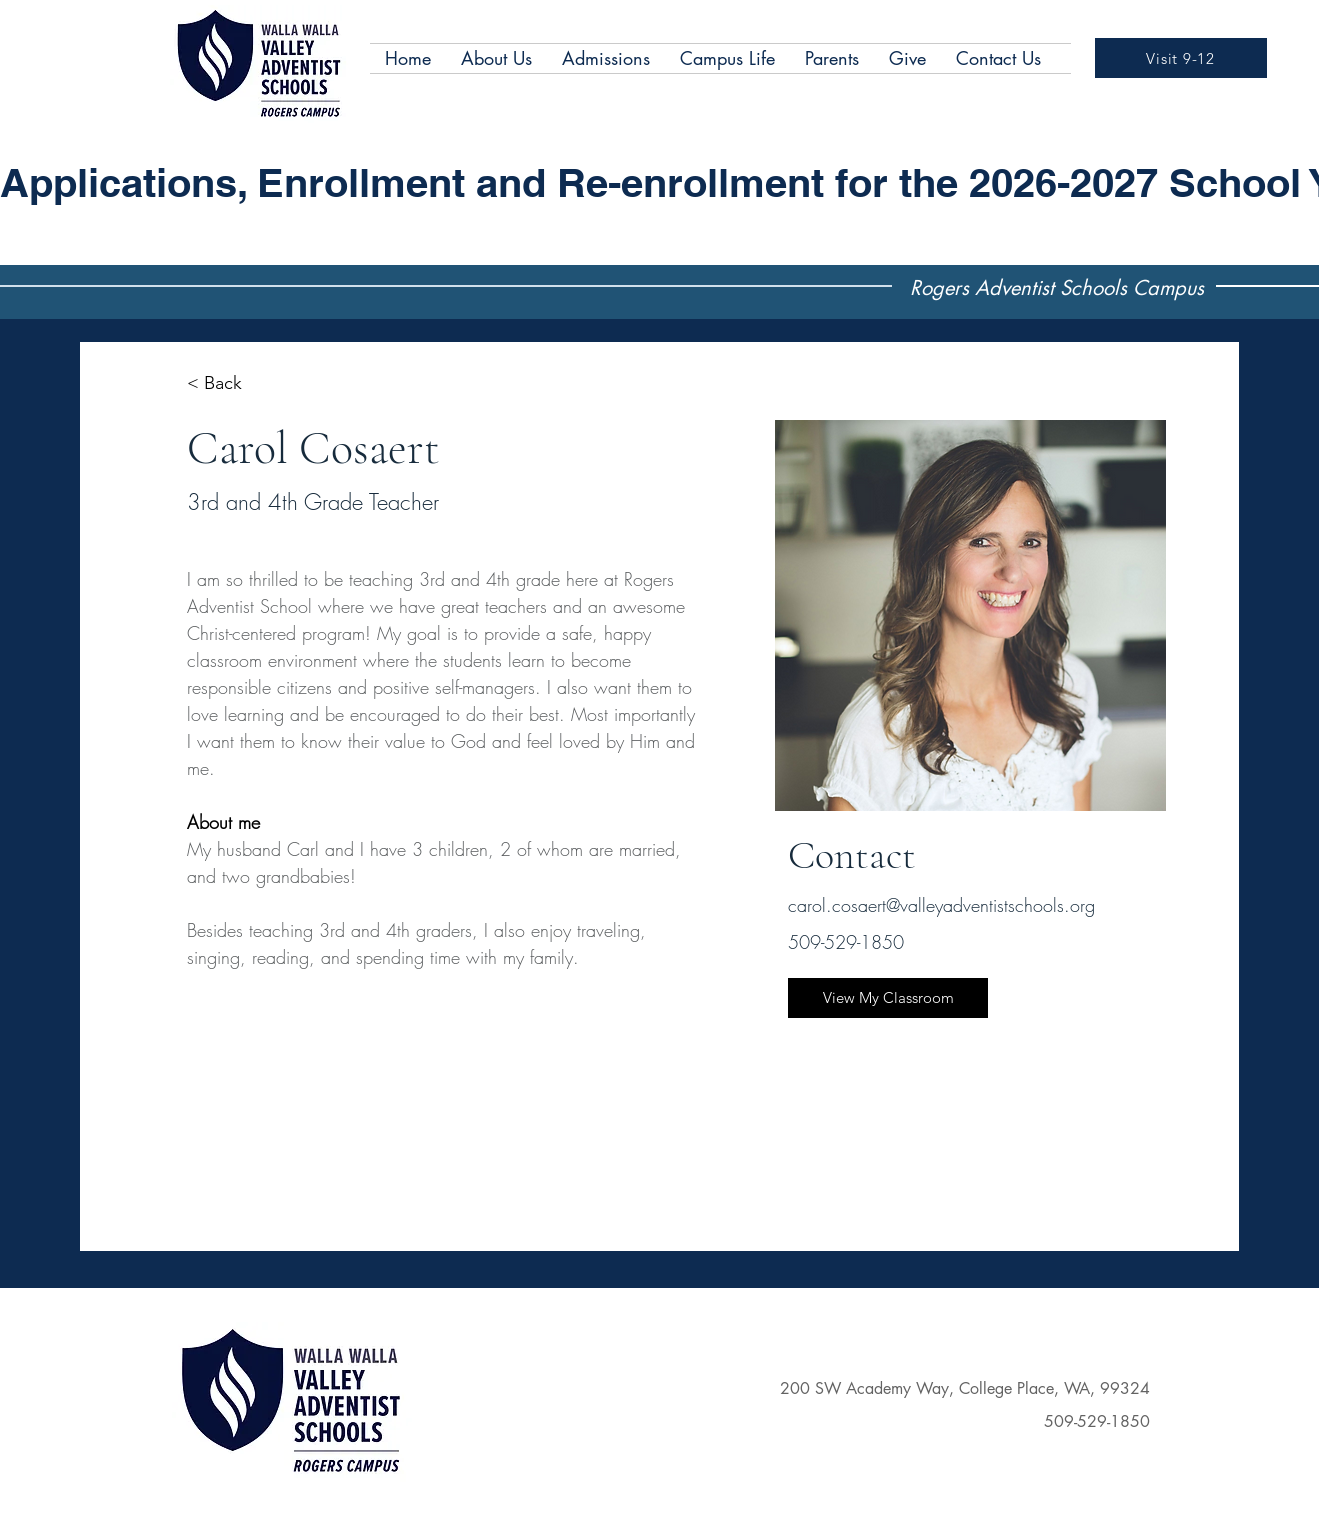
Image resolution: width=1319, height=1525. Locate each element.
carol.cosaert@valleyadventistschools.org (941, 905)
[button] (496, 58)
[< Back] (226, 384)
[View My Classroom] (888, 998)
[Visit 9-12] (1181, 58)
